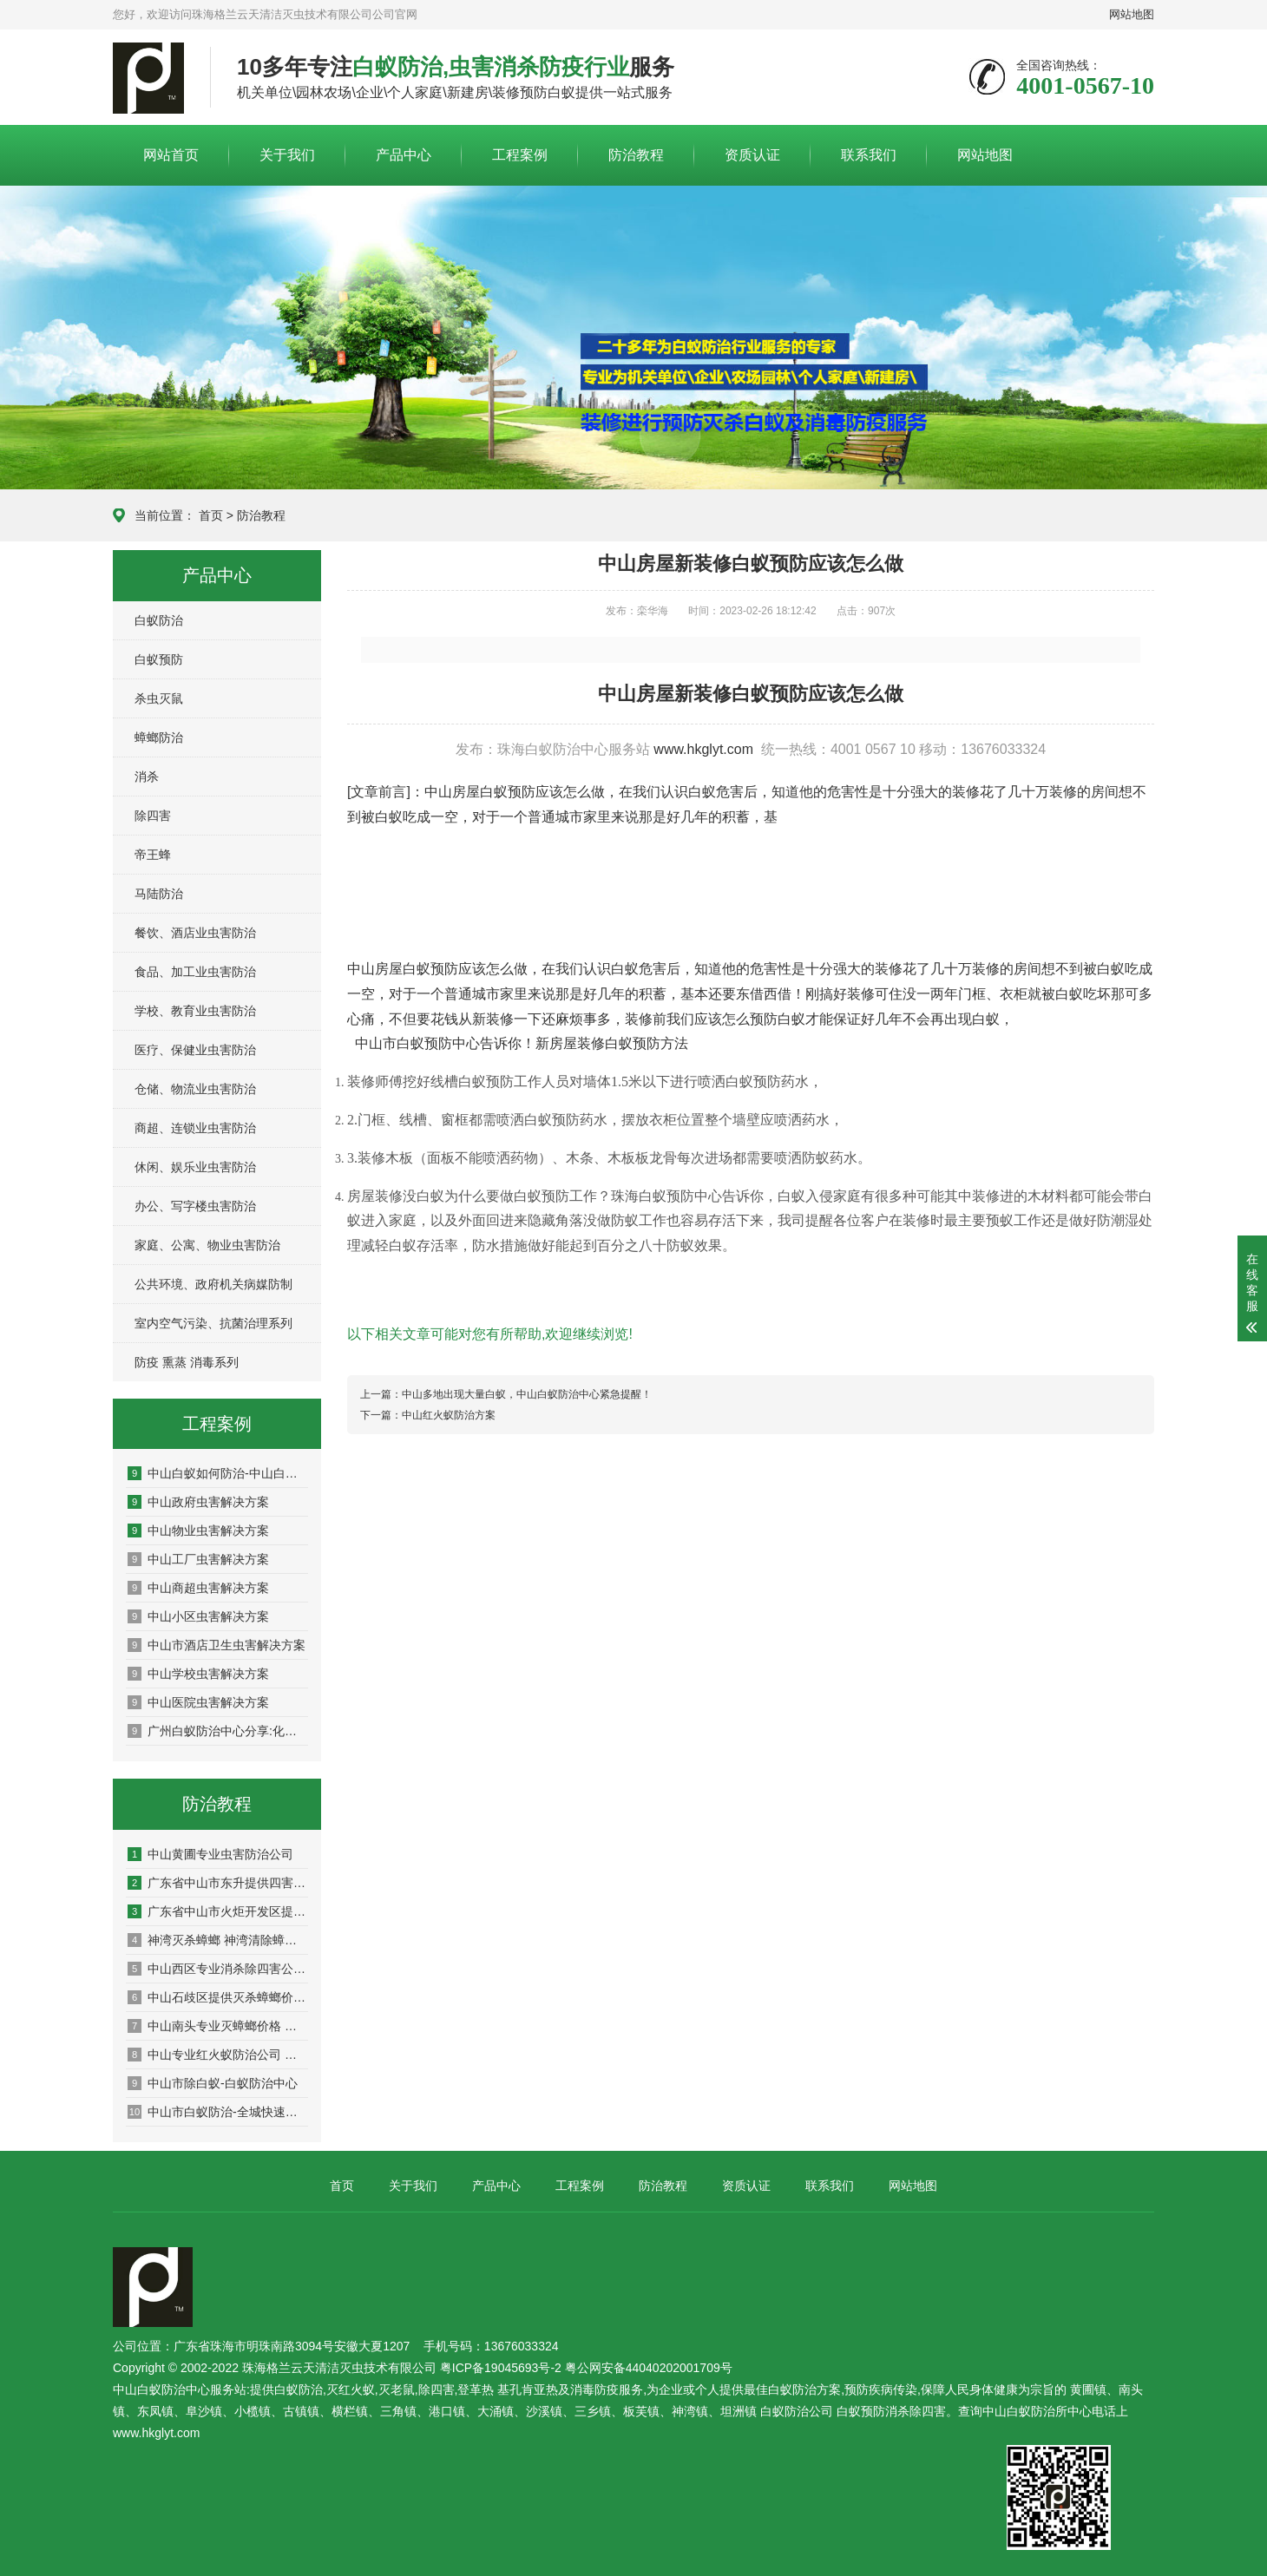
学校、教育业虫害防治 (195, 1011)
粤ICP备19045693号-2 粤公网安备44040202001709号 (586, 2368)
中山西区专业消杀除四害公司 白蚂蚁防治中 (218, 1969)
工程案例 (520, 154)
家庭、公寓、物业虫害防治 (207, 1245)
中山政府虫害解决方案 (198, 1502)
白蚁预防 (159, 659)
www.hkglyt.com (703, 749)
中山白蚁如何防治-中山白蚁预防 (218, 1473)
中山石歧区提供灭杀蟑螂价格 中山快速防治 (218, 1997)
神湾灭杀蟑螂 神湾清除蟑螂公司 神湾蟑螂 (218, 1940)
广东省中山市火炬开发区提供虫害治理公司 (218, 1911)
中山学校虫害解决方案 (198, 1674)
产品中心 (403, 154)
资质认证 (752, 154)
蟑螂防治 (159, 737)
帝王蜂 (153, 855)
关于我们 (287, 154)
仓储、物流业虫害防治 (195, 1089)
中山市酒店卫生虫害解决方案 (216, 1645)
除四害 (153, 816)
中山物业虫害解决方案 (198, 1530)
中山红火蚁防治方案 (449, 1415)
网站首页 (171, 154)
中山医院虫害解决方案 (198, 1702)
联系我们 (868, 154)
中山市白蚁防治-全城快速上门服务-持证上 (218, 2112)
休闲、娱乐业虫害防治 (195, 1167)
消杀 (147, 776)
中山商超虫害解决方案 (198, 1588)
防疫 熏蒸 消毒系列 (187, 1362)
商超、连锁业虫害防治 (195, 1128)
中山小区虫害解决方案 (198, 1616)
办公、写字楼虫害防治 (195, 1206)
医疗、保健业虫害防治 (195, 1050)
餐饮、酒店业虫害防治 (195, 933)
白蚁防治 (159, 620)
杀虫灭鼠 (159, 698)
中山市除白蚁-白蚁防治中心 (213, 2083)
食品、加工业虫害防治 (195, 972)
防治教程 (636, 154)
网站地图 (1131, 14)
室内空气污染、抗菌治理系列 (213, 1323)
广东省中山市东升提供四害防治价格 (218, 1883)
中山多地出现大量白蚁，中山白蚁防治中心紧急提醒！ (527, 1394)
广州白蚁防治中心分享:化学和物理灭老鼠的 (218, 1731)
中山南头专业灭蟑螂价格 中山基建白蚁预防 (218, 2026)
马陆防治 (159, 894)
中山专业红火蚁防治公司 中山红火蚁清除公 (218, 2054)
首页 (211, 515)
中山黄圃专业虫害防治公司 (210, 1854)
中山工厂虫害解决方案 (198, 1559)
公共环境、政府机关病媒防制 (213, 1284)
